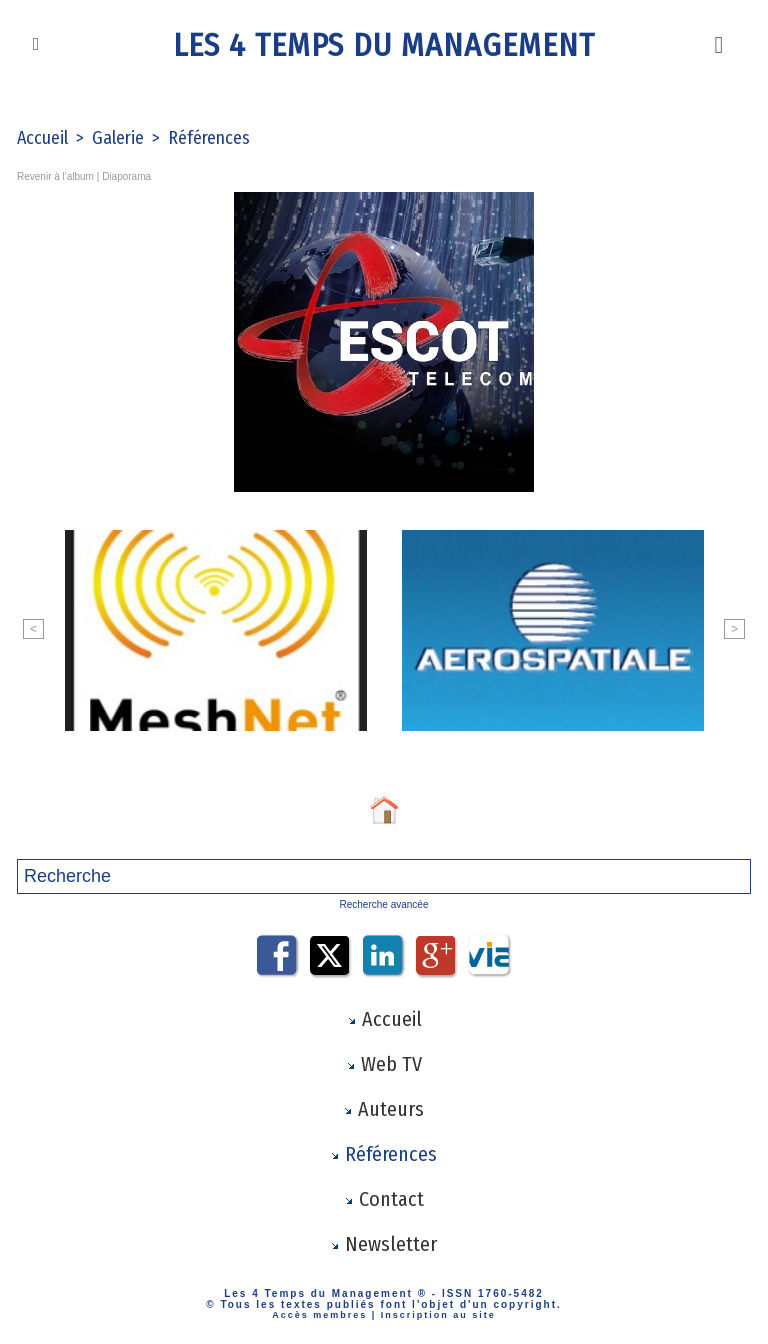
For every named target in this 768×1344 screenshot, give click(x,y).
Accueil (42, 138)
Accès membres (319, 1315)
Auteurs (383, 1109)
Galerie (118, 138)
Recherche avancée (384, 904)
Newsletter (383, 1244)
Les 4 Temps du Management (384, 45)
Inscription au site (438, 1315)
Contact (384, 1199)
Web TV (384, 1064)
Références (209, 138)
